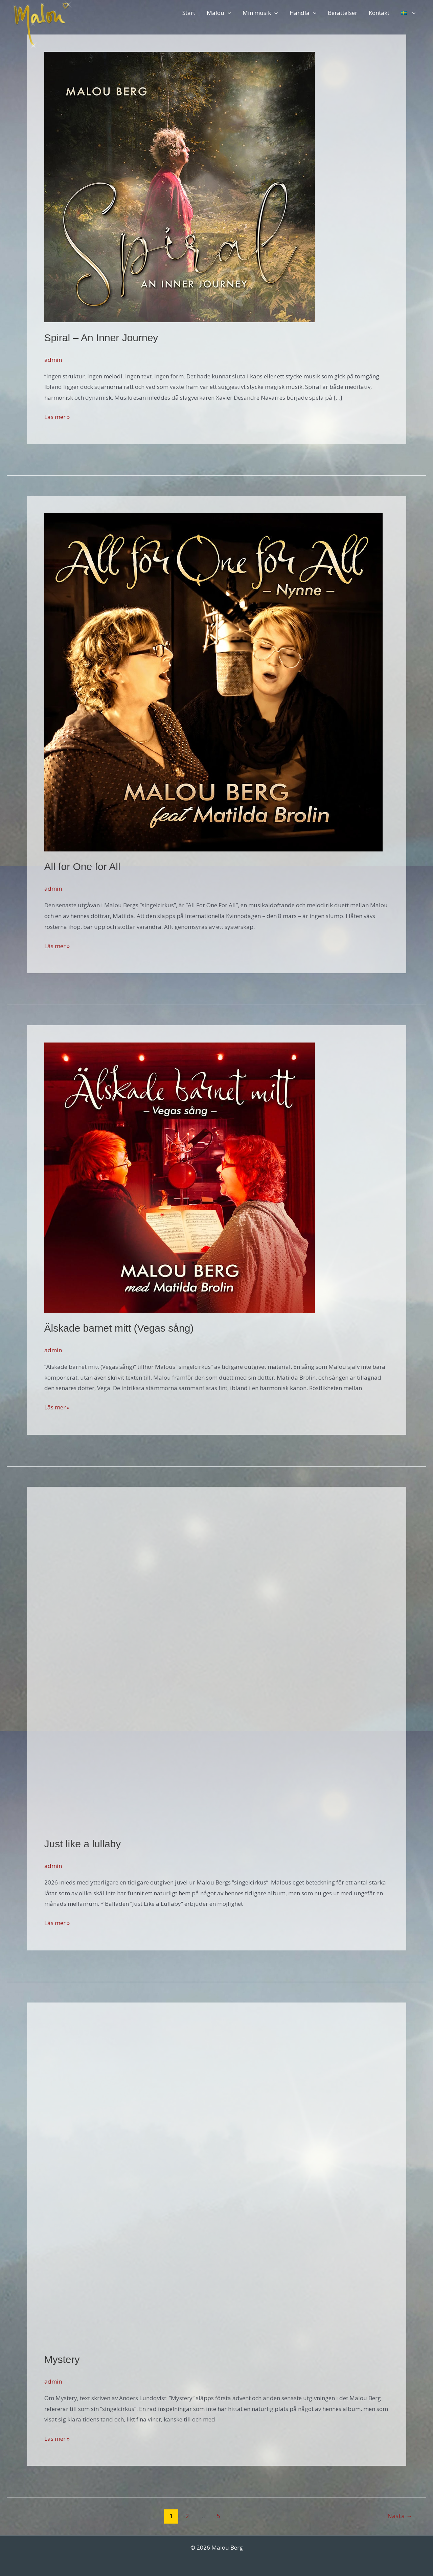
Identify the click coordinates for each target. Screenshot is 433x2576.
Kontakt (379, 13)
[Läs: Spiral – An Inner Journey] (179, 186)
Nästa (399, 2516)
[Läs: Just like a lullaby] (206, 1665)
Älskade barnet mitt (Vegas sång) (119, 1328)
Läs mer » (57, 417)
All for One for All (82, 866)
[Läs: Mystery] (206, 2181)
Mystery (62, 2359)
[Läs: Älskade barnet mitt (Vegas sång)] (179, 1177)
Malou (219, 13)
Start (188, 13)
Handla (303, 13)
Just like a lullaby (82, 1843)
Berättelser (342, 13)
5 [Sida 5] (218, 2516)
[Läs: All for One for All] (213, 681)
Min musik (260, 13)
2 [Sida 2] (187, 2516)
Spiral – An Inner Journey (101, 337)
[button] (227, 13)
